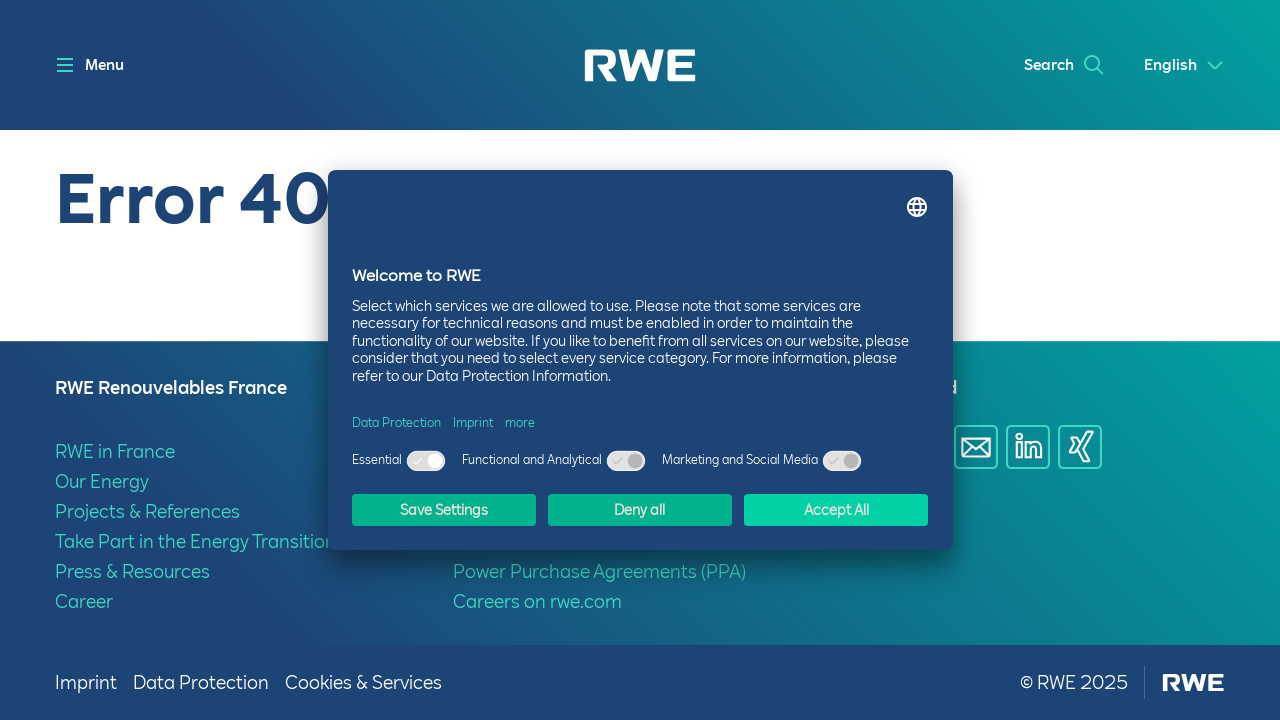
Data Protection (201, 682)
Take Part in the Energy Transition (195, 541)
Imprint (86, 682)
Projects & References (147, 511)
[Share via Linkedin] (1028, 447)
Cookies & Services (363, 682)
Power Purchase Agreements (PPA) (599, 571)
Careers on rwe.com (537, 601)
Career (84, 601)
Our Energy (102, 481)
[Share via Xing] (1080, 447)
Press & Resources (132, 571)
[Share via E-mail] (976, 447)
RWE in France (115, 451)
